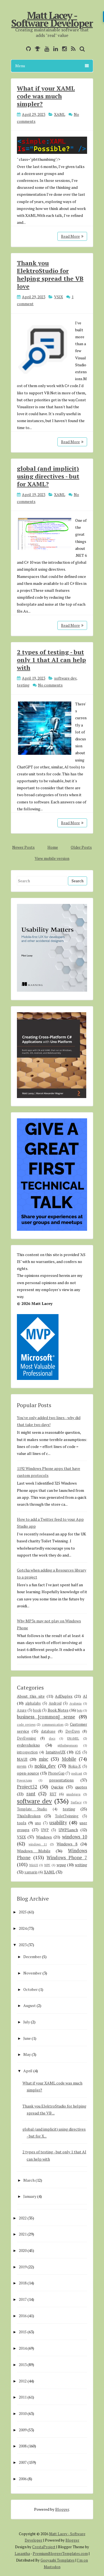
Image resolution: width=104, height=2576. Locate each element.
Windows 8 (67, 1843)
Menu (52, 65)
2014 (23, 2348)
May (27, 2054)
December (32, 1956)
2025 (23, 1912)
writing (81, 1864)
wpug (61, 1864)
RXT (53, 1794)
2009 (23, 2429)
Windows (44, 1837)
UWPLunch (68, 1829)
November (32, 1973)
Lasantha (22, 2553)
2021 (23, 2234)
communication (53, 1724)
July (26, 2021)
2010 (23, 2413)
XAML (59, 114)
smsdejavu (73, 1794)
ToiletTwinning (66, 1816)
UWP (45, 1830)
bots (79, 1710)
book (37, 1710)
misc (43, 1759)
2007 (23, 2462)
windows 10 (74, 1837)
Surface (76, 1802)
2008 (23, 2446)
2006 (23, 2478)
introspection (27, 1752)
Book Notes (58, 1710)
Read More (72, 236)
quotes (81, 1787)
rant (30, 1794)
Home (52, 847)
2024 (23, 1928)
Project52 (27, 1787)
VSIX (58, 296)
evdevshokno (28, 1745)
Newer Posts (23, 847)
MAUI (22, 1759)
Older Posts (81, 847)
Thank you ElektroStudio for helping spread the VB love (50, 274)
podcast (76, 1773)
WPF (47, 1865)
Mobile (69, 1759)
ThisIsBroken (28, 1815)
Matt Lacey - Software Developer (52, 19)
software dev (65, 678)
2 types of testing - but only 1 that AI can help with (51, 659)
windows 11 (38, 1844)
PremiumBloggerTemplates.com (60, 2553)
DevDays (72, 1731)
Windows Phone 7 (67, 1858)
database (48, 1731)
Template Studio (32, 1809)
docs (52, 1738)
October (30, 1989)
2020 (23, 2250)
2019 (23, 2266)
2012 (23, 2381)
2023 (23, 1944)
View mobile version (52, 858)
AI (85, 1696)
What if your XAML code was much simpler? (46, 96)
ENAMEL (73, 1738)
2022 (23, 2218)
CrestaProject (43, 2546)
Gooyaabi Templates (57, 2560)
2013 (23, 2364)
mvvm (21, 1766)
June (27, 2038)
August (29, 2005)
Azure (22, 1710)
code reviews (26, 1724)
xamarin (30, 1872)
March (29, 2180)
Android (55, 1703)
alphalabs (33, 1703)
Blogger (62, 2509)
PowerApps (24, 1780)
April (27, 2070)
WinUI (33, 1865)
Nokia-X (74, 1766)
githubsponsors (67, 1745)
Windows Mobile (33, 1850)
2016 (23, 2315)
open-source (28, 1773)
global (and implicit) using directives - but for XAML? (48, 476)
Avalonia (75, 1703)
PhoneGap (56, 1773)
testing (23, 685)
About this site (31, 1696)
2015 (23, 2331)
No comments (50, 685)
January (29, 2196)
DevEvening (26, 1738)
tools (21, 1822)
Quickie (57, 1787)
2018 (23, 2283)
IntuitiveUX (55, 1752)
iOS (78, 1752)
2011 (23, 2397)
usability (58, 1823)
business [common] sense (46, 1717)
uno (38, 1823)
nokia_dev (45, 1766)
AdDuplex (63, 1696)
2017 (23, 2299)
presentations (61, 1780)
